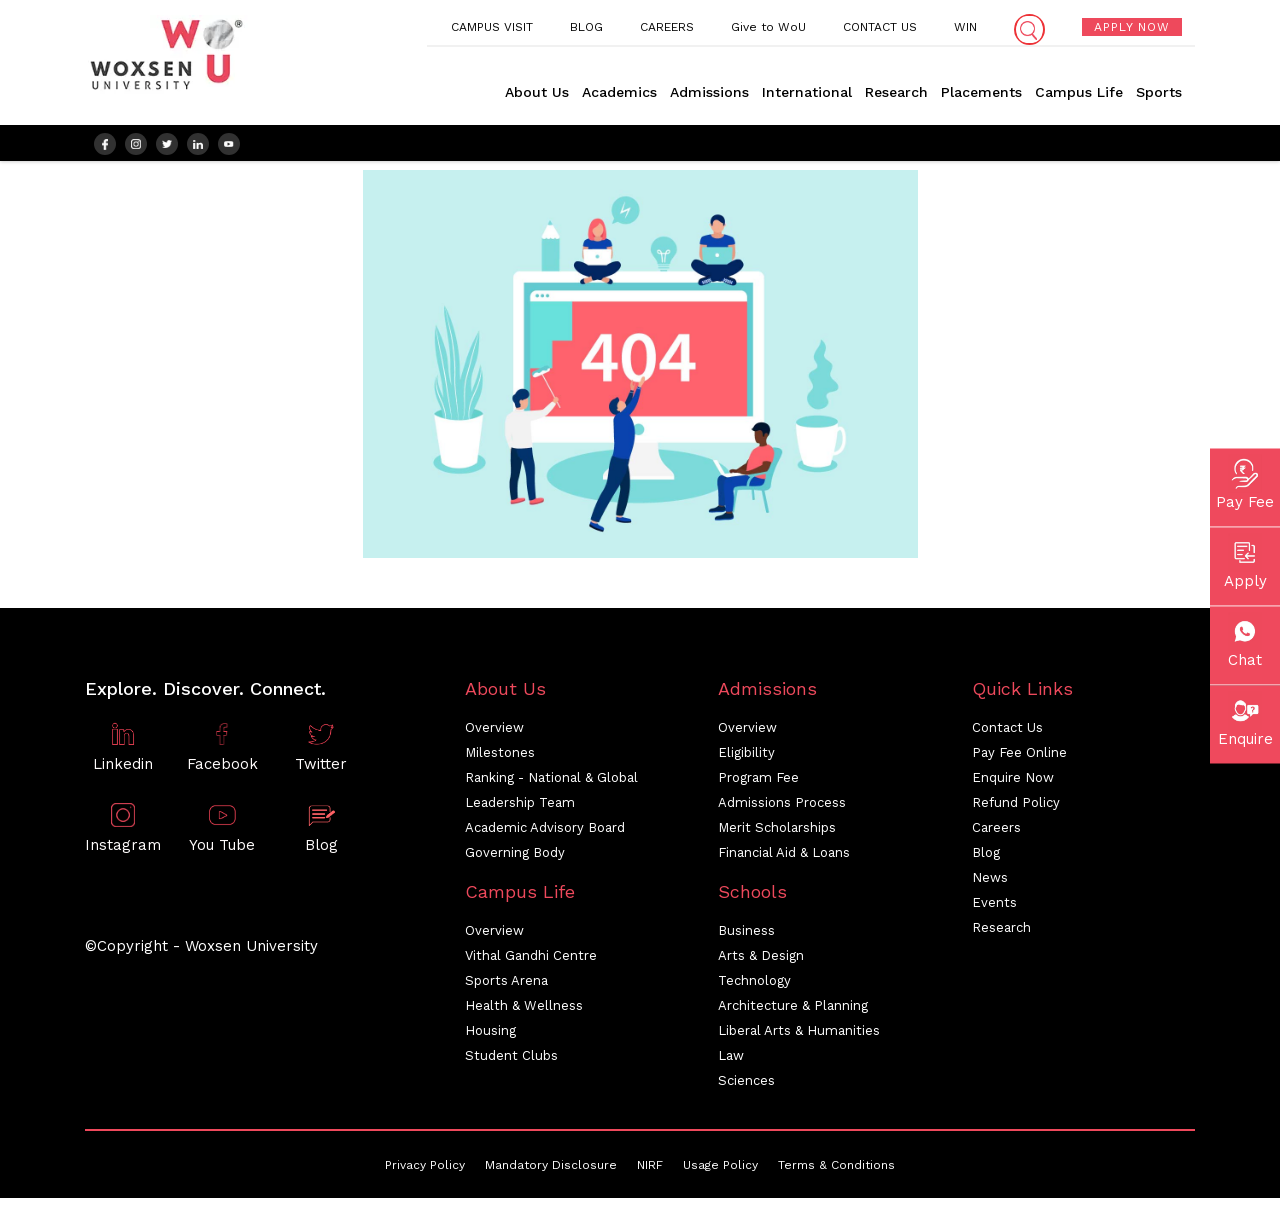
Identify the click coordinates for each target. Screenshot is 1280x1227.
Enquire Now (1013, 782)
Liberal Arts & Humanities (799, 1035)
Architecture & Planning (793, 1010)
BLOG (586, 27)
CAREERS (667, 27)
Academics (619, 92)
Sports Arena (506, 985)
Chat (1245, 640)
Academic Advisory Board (545, 832)
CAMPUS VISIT (492, 27)
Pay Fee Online (1019, 757)
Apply (1245, 561)
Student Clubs (511, 1060)
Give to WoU (768, 27)
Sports (1159, 92)
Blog (986, 857)
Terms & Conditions (836, 1170)
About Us (537, 92)
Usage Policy (720, 1170)
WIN (965, 27)
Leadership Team (520, 807)
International (807, 92)
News (990, 882)
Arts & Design (761, 960)
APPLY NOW (1132, 27)
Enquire (1245, 719)
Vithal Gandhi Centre (531, 960)
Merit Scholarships (777, 832)
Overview (494, 732)
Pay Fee (1245, 482)
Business (746, 935)
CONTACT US (880, 27)
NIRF (650, 1170)
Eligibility (746, 757)
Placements (981, 92)
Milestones (500, 757)
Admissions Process (782, 807)
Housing (490, 1035)
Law (731, 1060)
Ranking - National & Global (551, 782)
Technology (754, 985)
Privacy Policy (425, 1170)
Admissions (709, 92)
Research (896, 92)
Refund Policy (1016, 807)
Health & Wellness (524, 1010)
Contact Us (1007, 732)
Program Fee (758, 782)
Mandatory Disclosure (551, 1170)
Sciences (746, 1085)
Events (994, 907)
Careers (996, 832)
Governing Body (515, 857)
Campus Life (1079, 92)
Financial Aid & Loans (784, 857)
